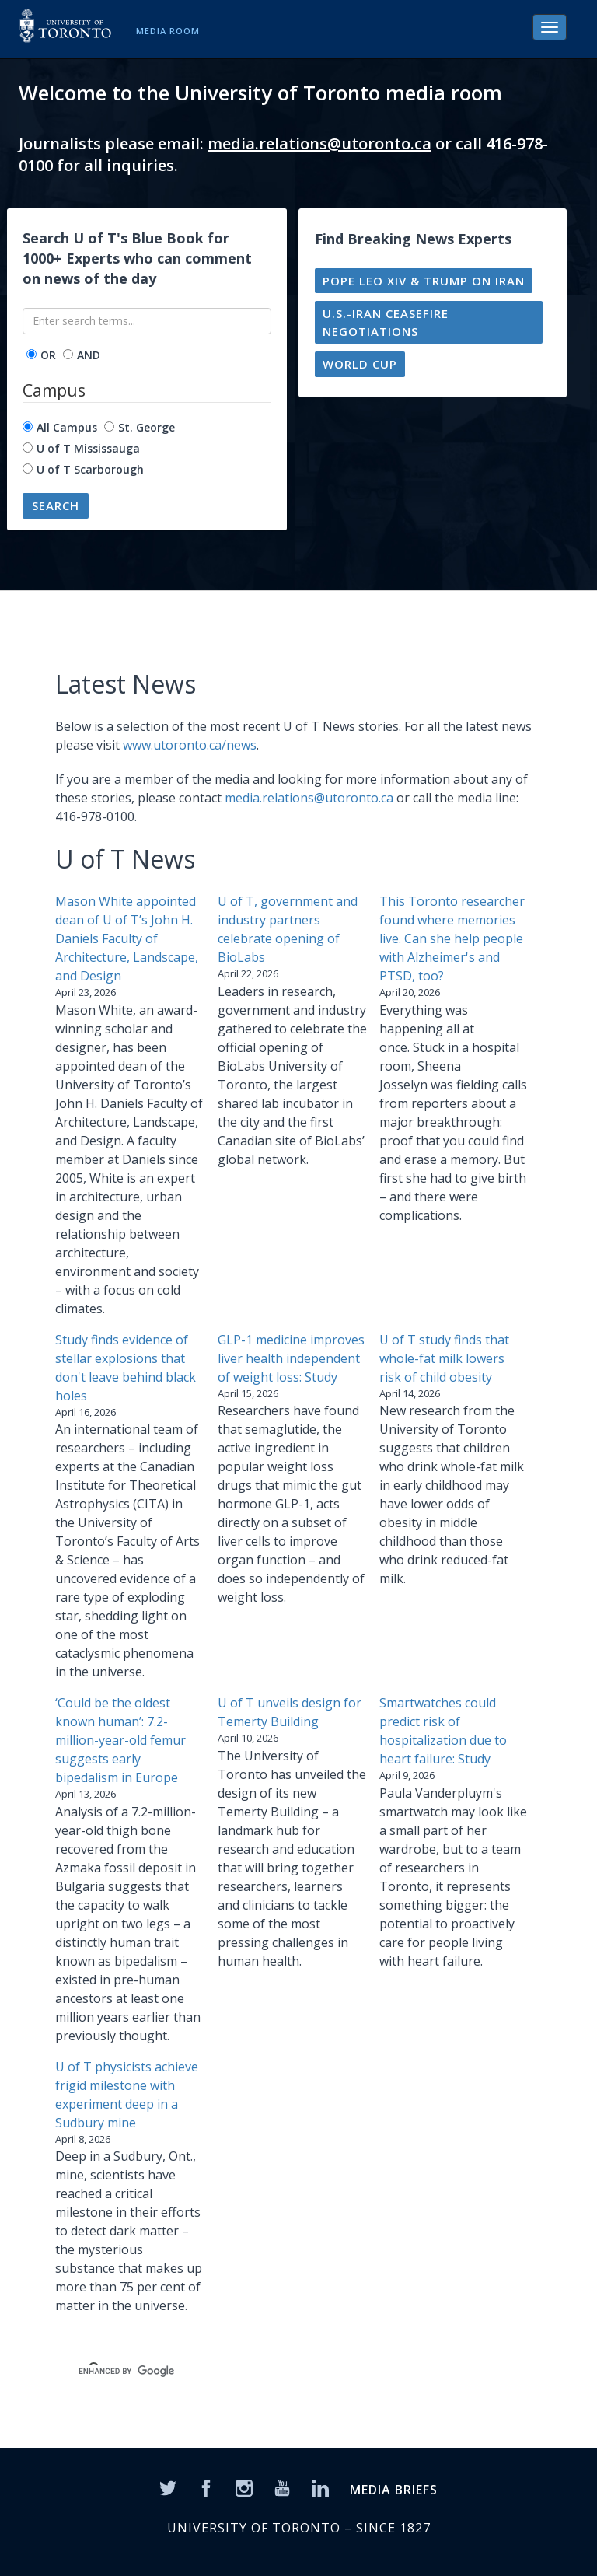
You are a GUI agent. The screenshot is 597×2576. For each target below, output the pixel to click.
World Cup (360, 364)
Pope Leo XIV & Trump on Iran (424, 280)
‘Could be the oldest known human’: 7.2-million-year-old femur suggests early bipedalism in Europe (120, 1740)
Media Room (168, 31)
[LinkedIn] (320, 2487)
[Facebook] (206, 2487)
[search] (280, 2371)
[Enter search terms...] (147, 321)
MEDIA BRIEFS (394, 2489)
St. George (146, 427)
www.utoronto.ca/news (190, 744)
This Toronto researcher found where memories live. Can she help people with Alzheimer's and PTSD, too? (452, 938)
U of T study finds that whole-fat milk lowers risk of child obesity (444, 1358)
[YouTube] (282, 2487)
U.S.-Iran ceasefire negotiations (386, 322)
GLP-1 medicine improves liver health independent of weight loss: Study (291, 1358)
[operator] (31, 354)
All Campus (67, 427)
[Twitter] (168, 2487)
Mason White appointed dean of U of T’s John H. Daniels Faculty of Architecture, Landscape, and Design (126, 938)
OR (48, 355)
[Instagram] (244, 2487)
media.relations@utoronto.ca (319, 143)
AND (88, 355)
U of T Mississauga (88, 448)
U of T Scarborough (90, 469)
